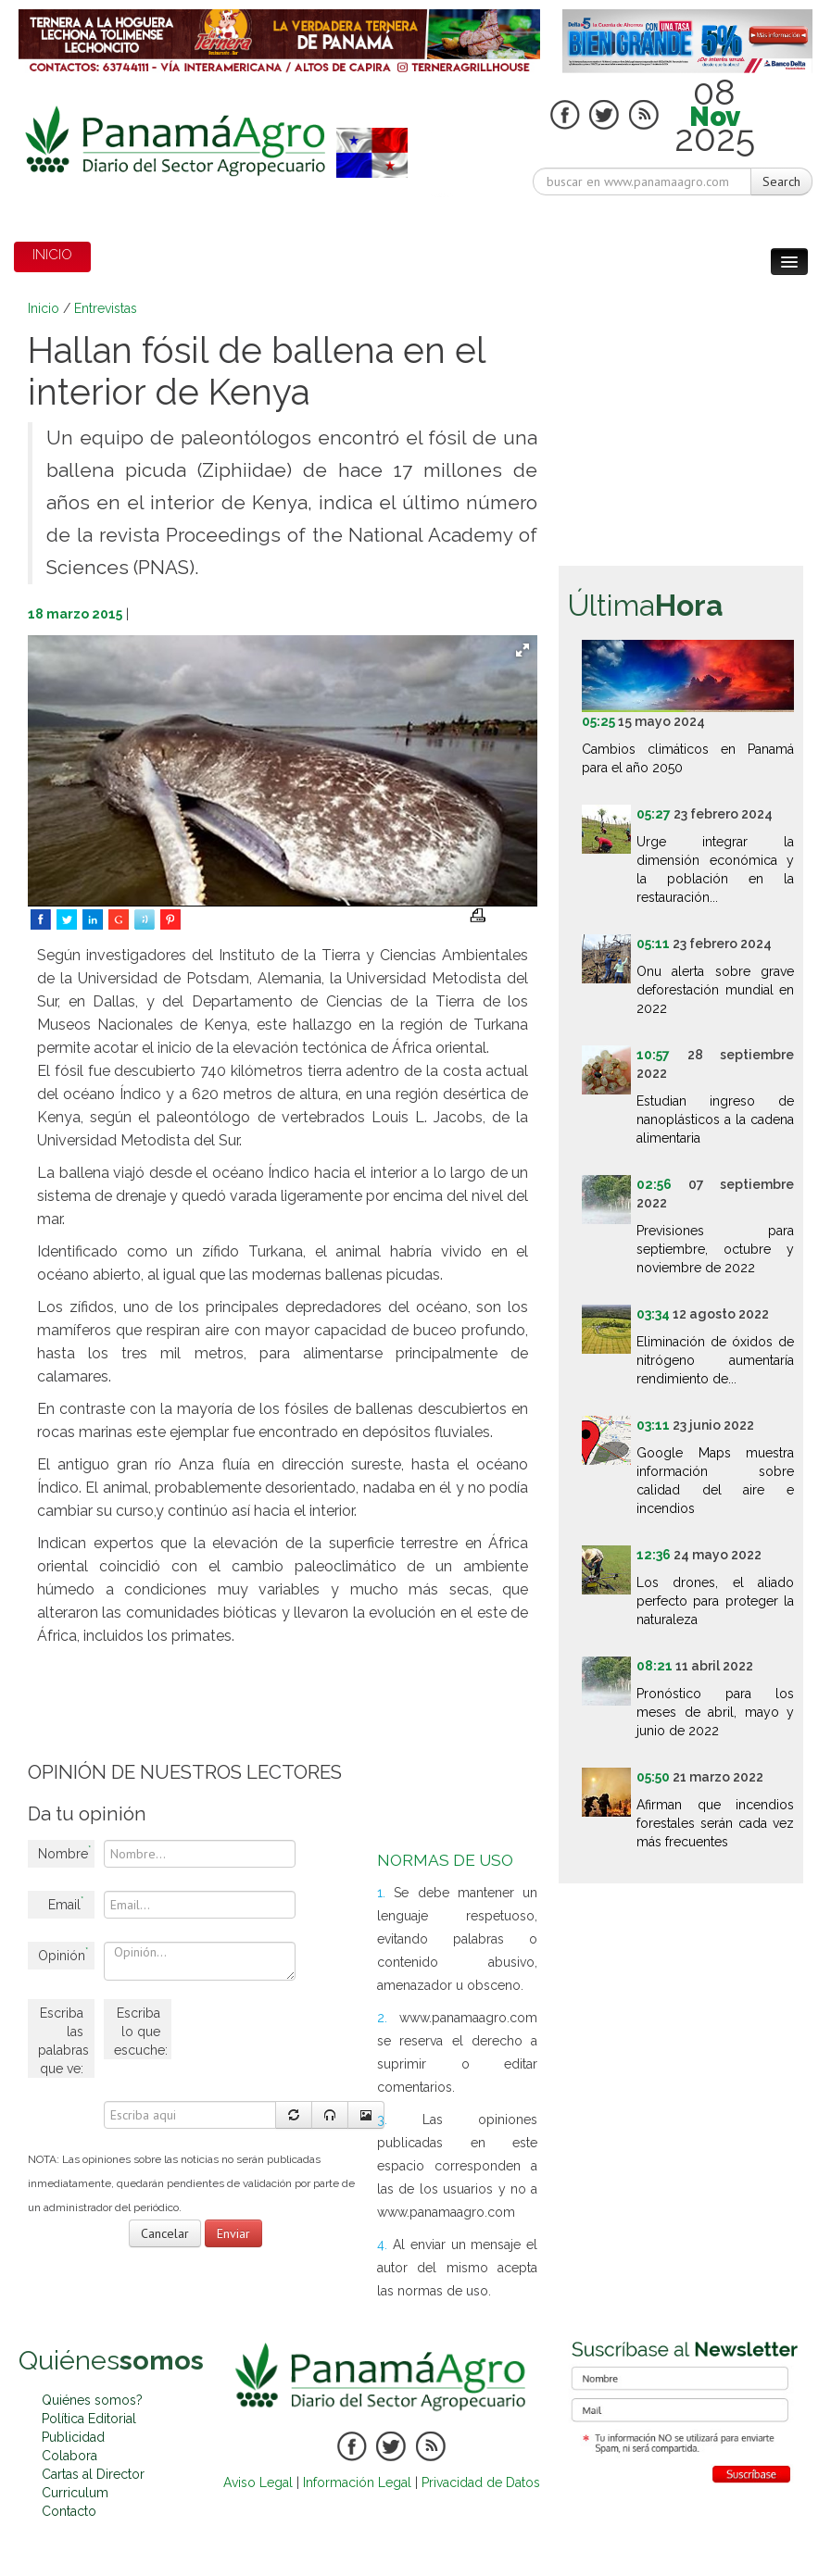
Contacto (69, 2511)
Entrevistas (105, 308)
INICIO (52, 254)
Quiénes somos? (92, 2400)
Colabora (69, 2455)
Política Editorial (89, 2418)
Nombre (64, 1852)
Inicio (43, 308)
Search (781, 181)
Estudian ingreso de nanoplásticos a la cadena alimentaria (715, 1119)
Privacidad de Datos (481, 2482)
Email (65, 1902)
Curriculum (75, 2492)
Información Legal (357, 2482)
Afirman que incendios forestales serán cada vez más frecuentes (715, 1823)
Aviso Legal (258, 2482)
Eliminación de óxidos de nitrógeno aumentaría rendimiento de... (715, 1360)
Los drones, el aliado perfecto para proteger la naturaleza (715, 1601)
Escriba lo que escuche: (141, 2031)
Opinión (63, 1953)
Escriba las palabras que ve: (63, 2041)
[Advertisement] (365, 1698)
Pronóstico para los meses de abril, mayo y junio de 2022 (715, 1712)
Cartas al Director (93, 2474)
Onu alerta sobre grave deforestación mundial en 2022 (715, 990)
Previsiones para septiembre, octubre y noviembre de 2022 (715, 1249)
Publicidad (73, 2437)
